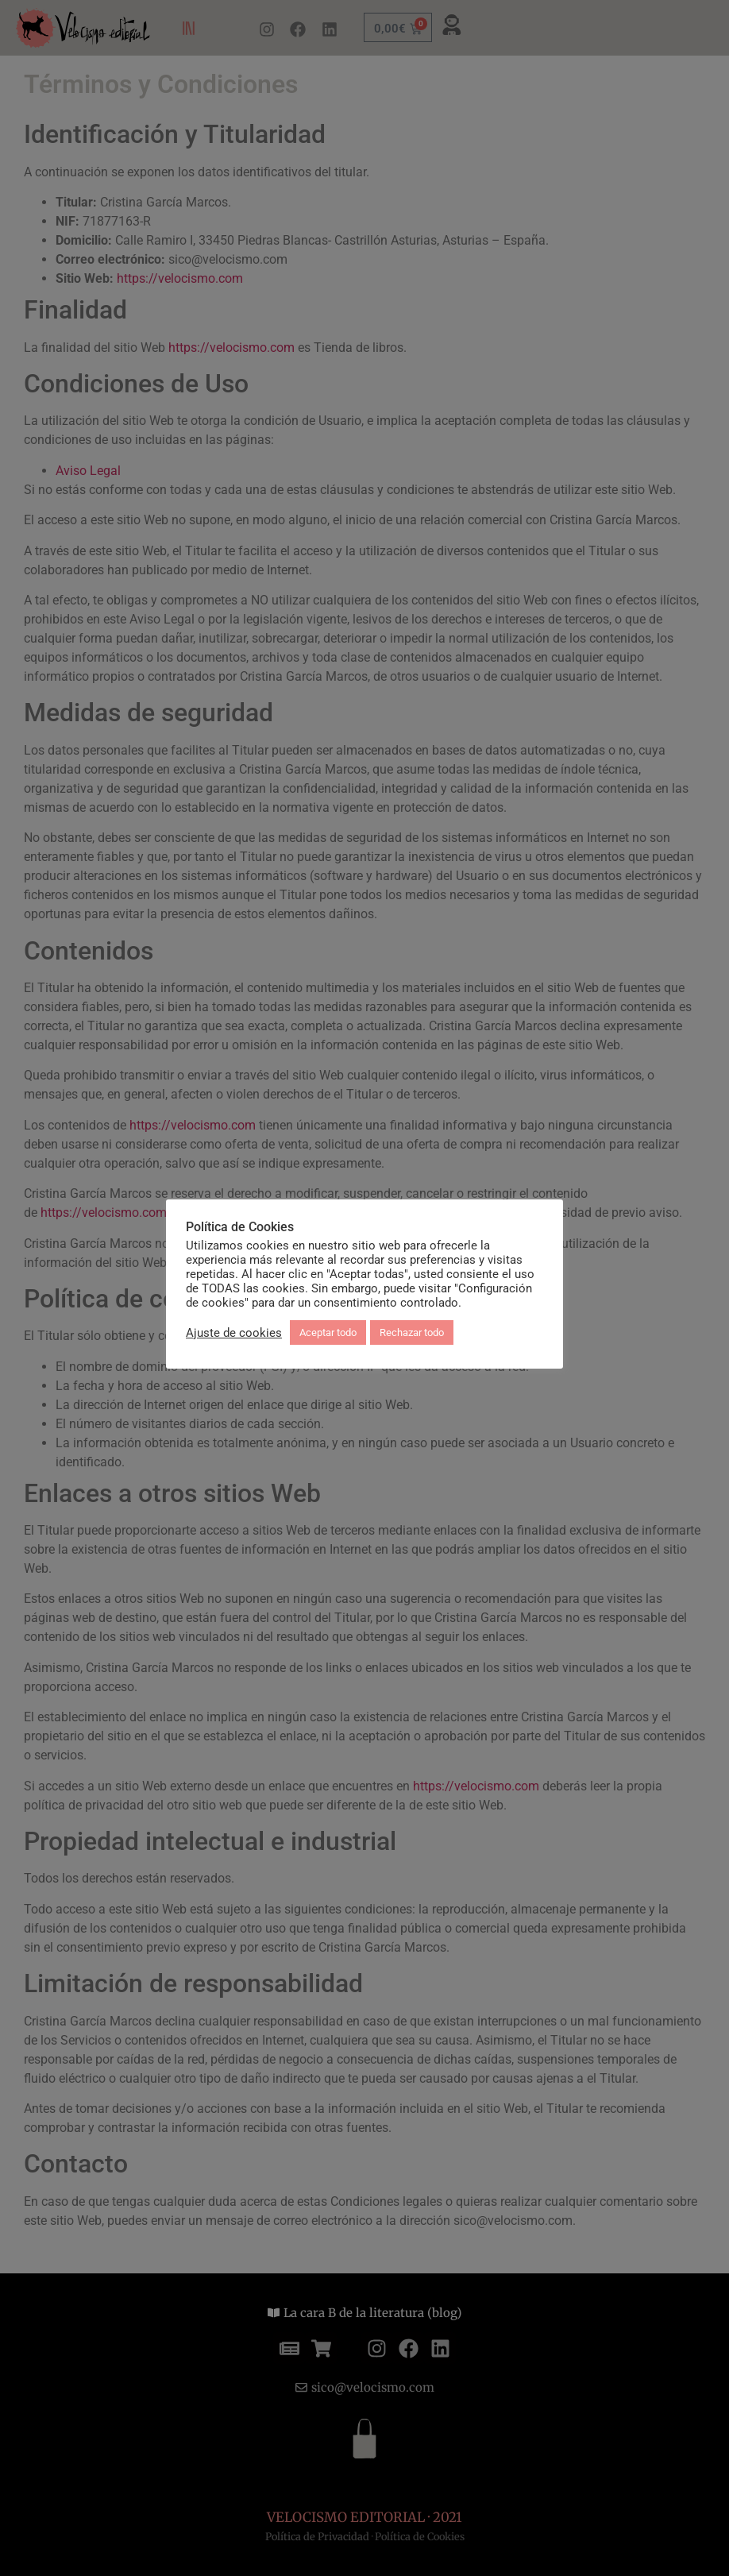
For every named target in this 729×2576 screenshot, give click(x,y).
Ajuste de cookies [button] (234, 1333)
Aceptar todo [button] (328, 1332)
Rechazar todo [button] (412, 1332)
